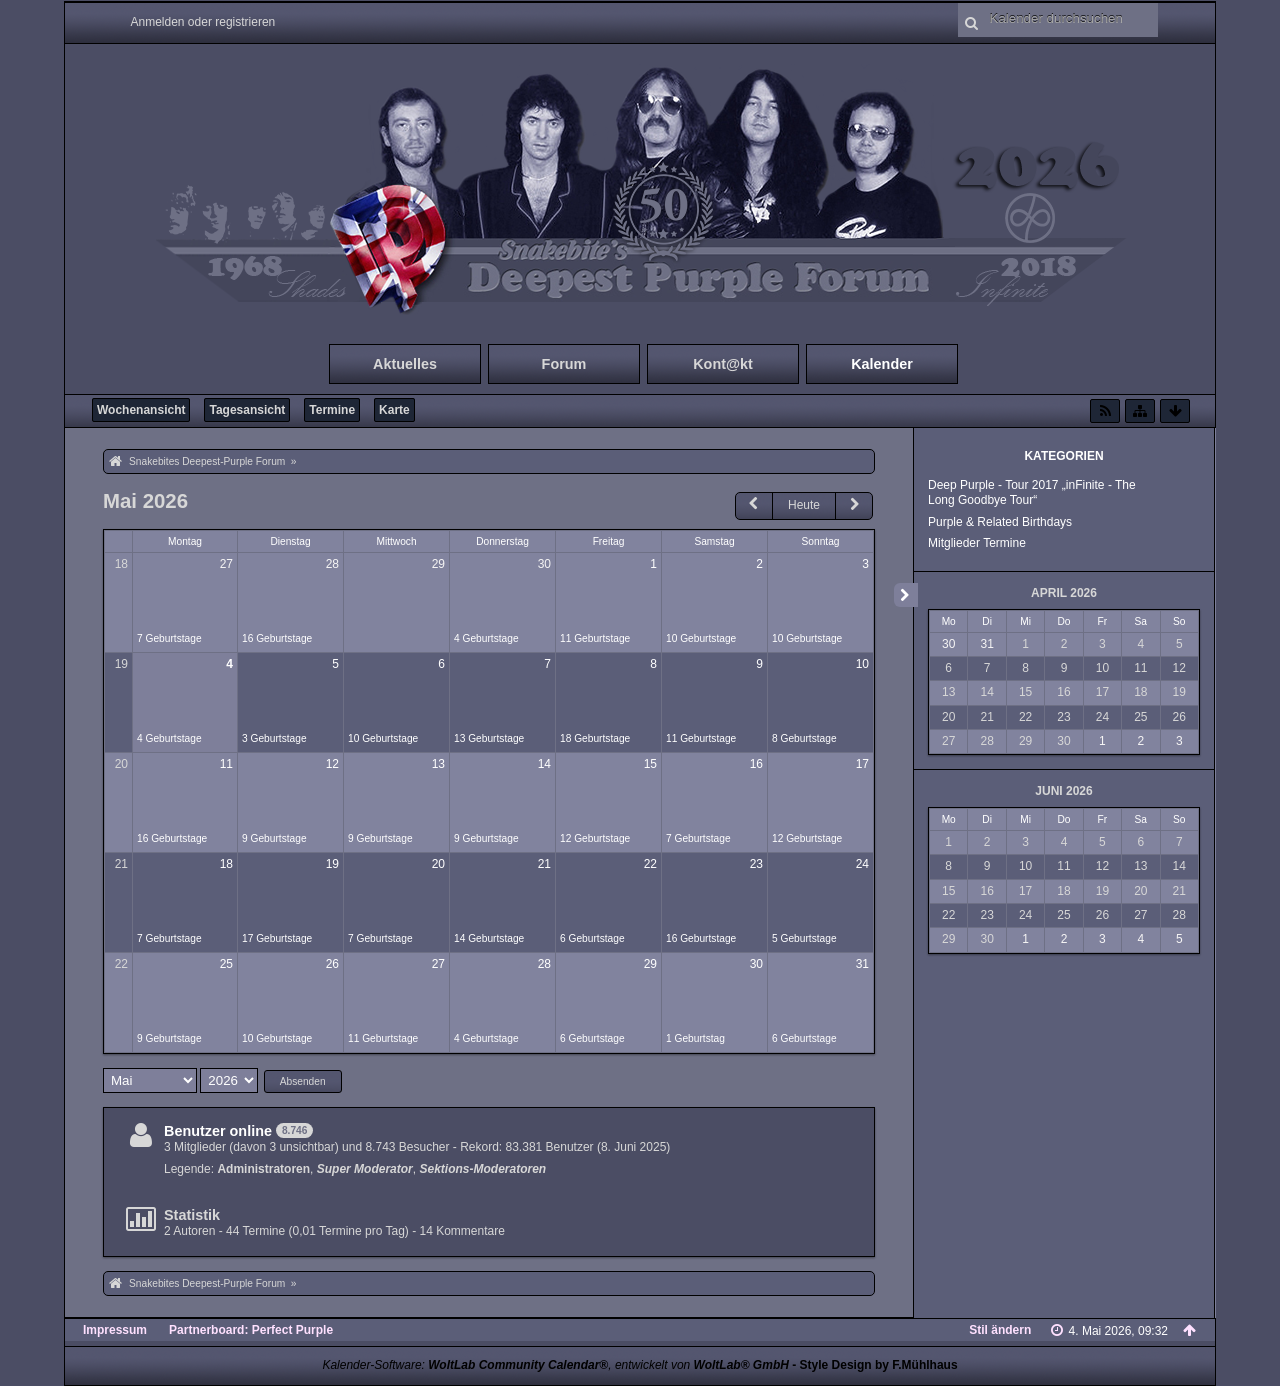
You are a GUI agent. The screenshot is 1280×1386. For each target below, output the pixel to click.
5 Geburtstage (804, 938)
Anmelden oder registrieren (203, 22)
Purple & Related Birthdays (1000, 522)
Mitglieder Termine (977, 543)
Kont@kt (723, 364)
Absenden (303, 1081)
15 (650, 764)
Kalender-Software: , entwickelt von (555, 1365)
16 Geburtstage (277, 638)
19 (121, 664)
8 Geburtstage (804, 738)
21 (121, 864)
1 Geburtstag (695, 1038)
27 (226, 564)
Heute (804, 505)
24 (862, 864)
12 (332, 764)
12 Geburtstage (595, 838)
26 (332, 964)
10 (862, 664)
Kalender (882, 364)
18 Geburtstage (595, 738)
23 (756, 864)
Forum (564, 364)
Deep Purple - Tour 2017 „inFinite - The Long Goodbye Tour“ (1032, 492)
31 (862, 964)
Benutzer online (218, 1131)
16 (756, 764)
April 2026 (1064, 593)
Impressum (115, 1330)
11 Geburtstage (595, 638)
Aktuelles (405, 364)
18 (121, 564)
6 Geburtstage (592, 938)
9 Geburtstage (274, 838)
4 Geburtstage (486, 638)
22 (650, 864)
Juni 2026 (1063, 791)
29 (438, 564)
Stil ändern (1000, 1330)
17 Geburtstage (277, 938)
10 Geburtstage (701, 638)
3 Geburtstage (274, 738)
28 (332, 564)
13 (438, 764)
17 (862, 764)
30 (544, 564)
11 (226, 764)
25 (226, 964)
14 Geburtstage (489, 938)
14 (544, 764)
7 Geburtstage (169, 638)
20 (121, 764)
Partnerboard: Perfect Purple (251, 1330)
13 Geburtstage (489, 738)
